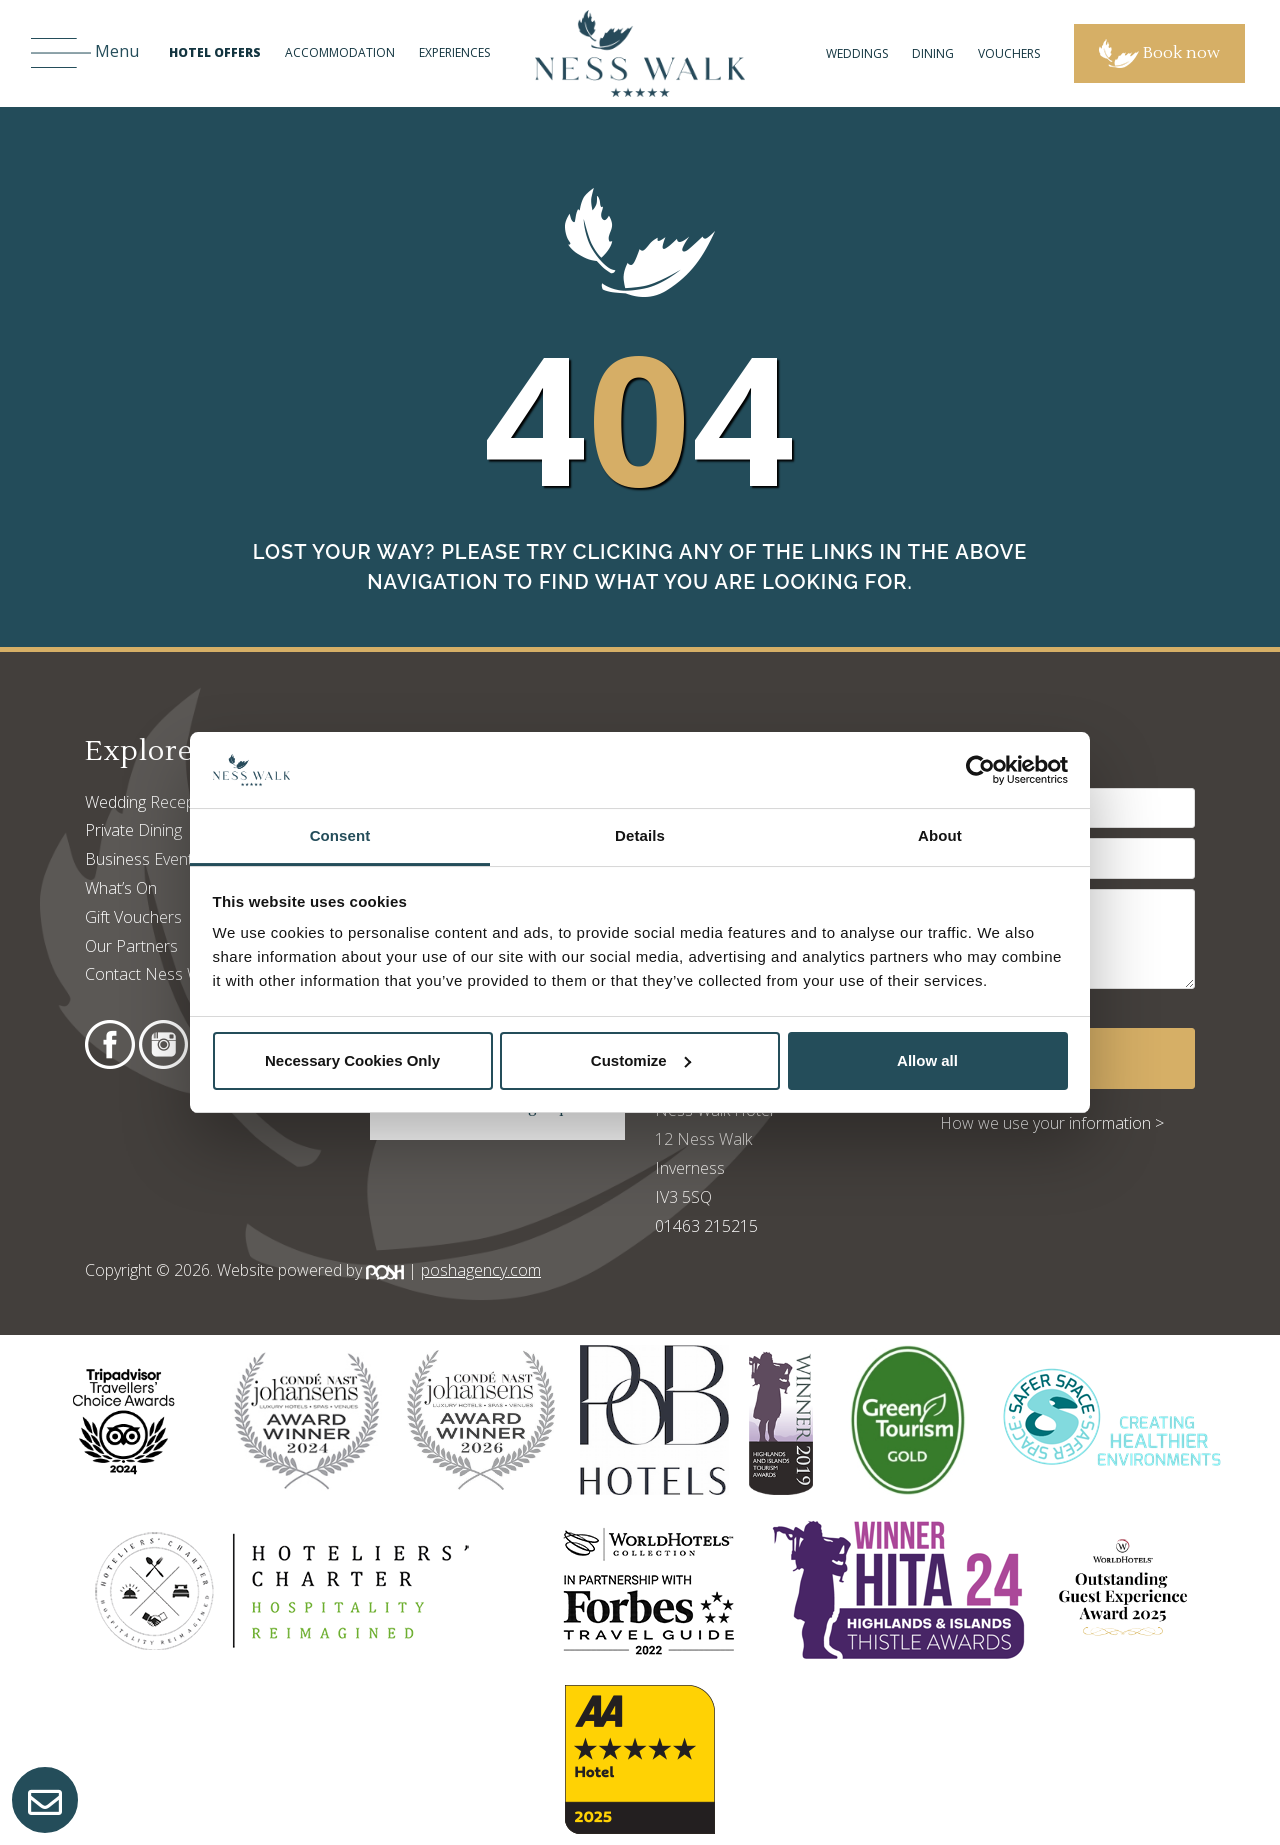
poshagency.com (481, 1270)
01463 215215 (706, 1226)
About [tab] (940, 835)
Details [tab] (640, 835)
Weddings (857, 53)
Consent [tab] (340, 835)
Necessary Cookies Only (352, 1060)
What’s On (121, 888)
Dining (933, 53)
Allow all (927, 1060)
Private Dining (133, 830)
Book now (1159, 53)
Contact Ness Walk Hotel (174, 974)
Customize (641, 1060)
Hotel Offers (215, 52)
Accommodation (340, 52)
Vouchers (1009, 53)
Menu (85, 53)
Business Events (143, 859)
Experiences (454, 52)
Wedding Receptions (157, 802)
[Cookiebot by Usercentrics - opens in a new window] (980, 770)
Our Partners (131, 946)
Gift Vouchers (133, 917)
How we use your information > (1052, 1123)
